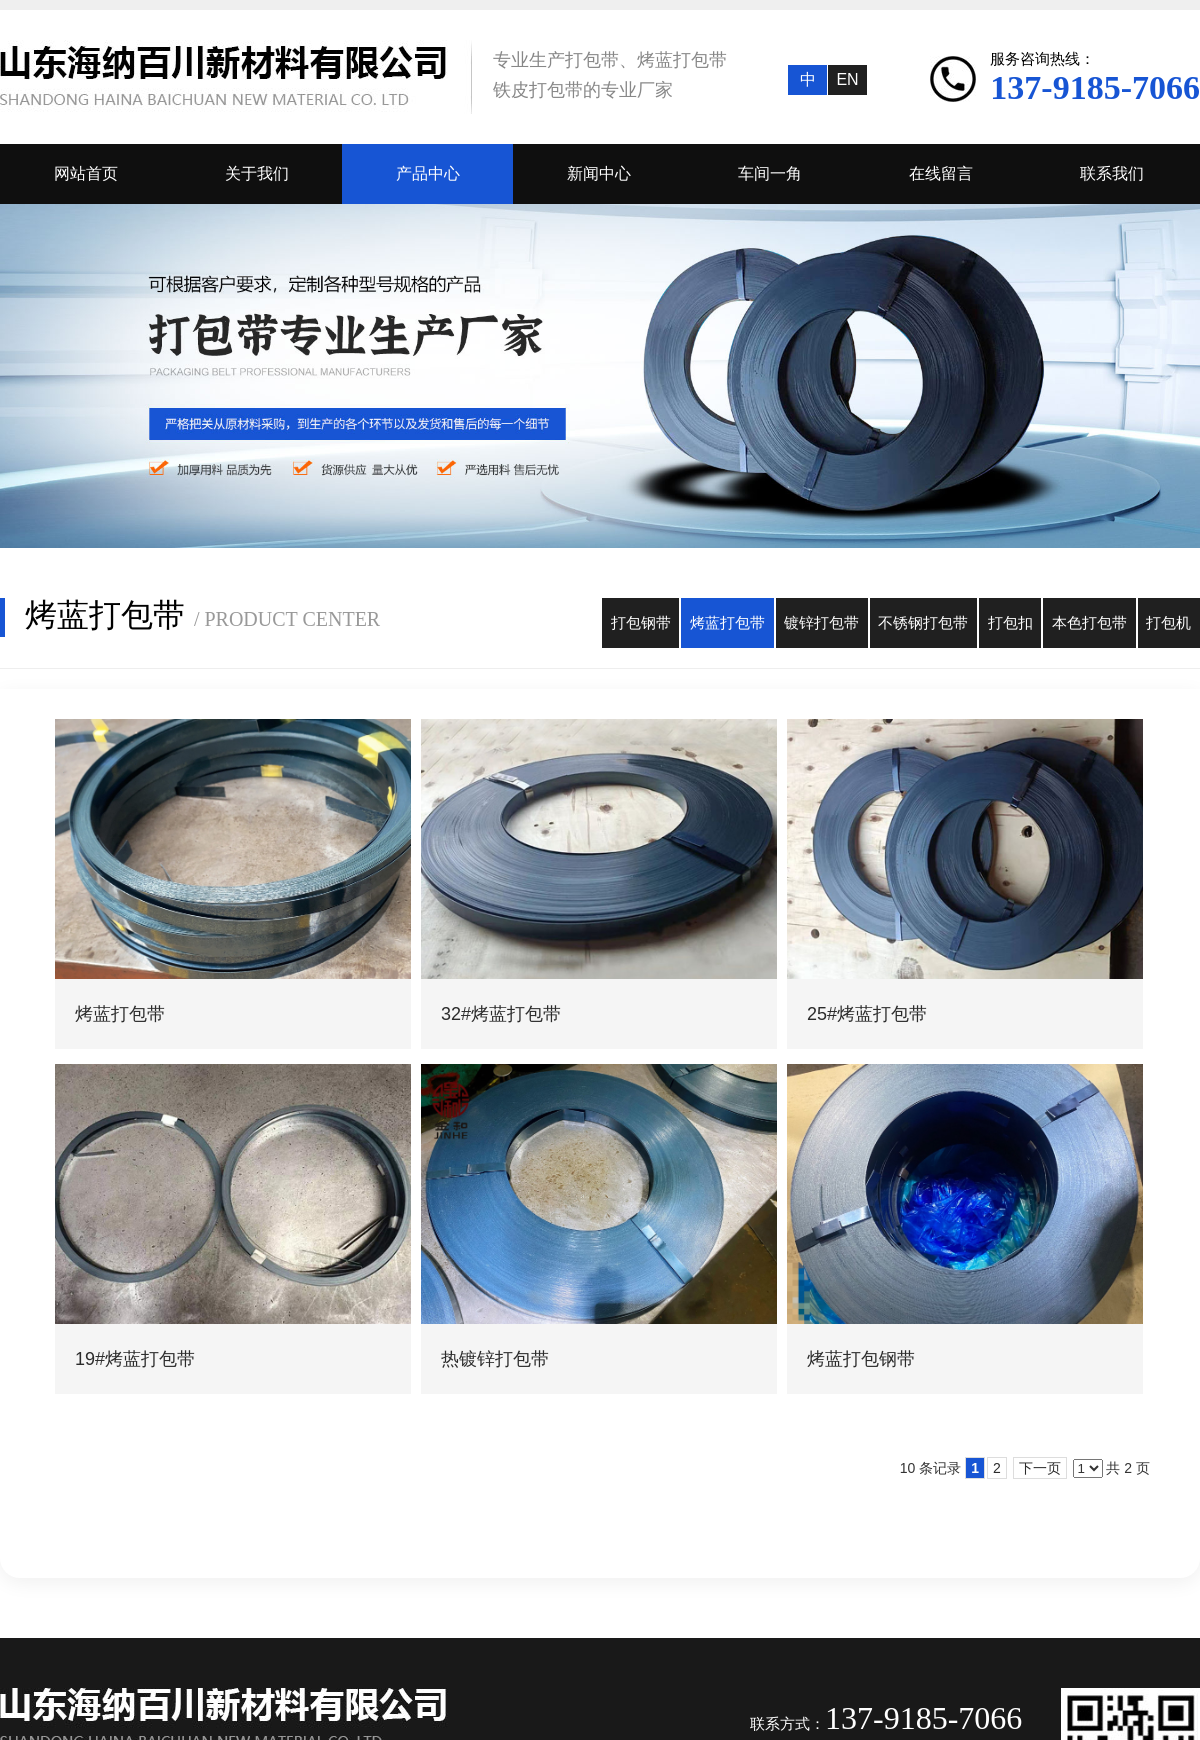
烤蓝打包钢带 (861, 1359)
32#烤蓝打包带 (501, 1014)
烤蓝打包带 (120, 1014)
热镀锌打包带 (495, 1359)
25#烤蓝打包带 (867, 1014)
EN (847, 79)
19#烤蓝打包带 (135, 1359)
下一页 (1040, 1468)
